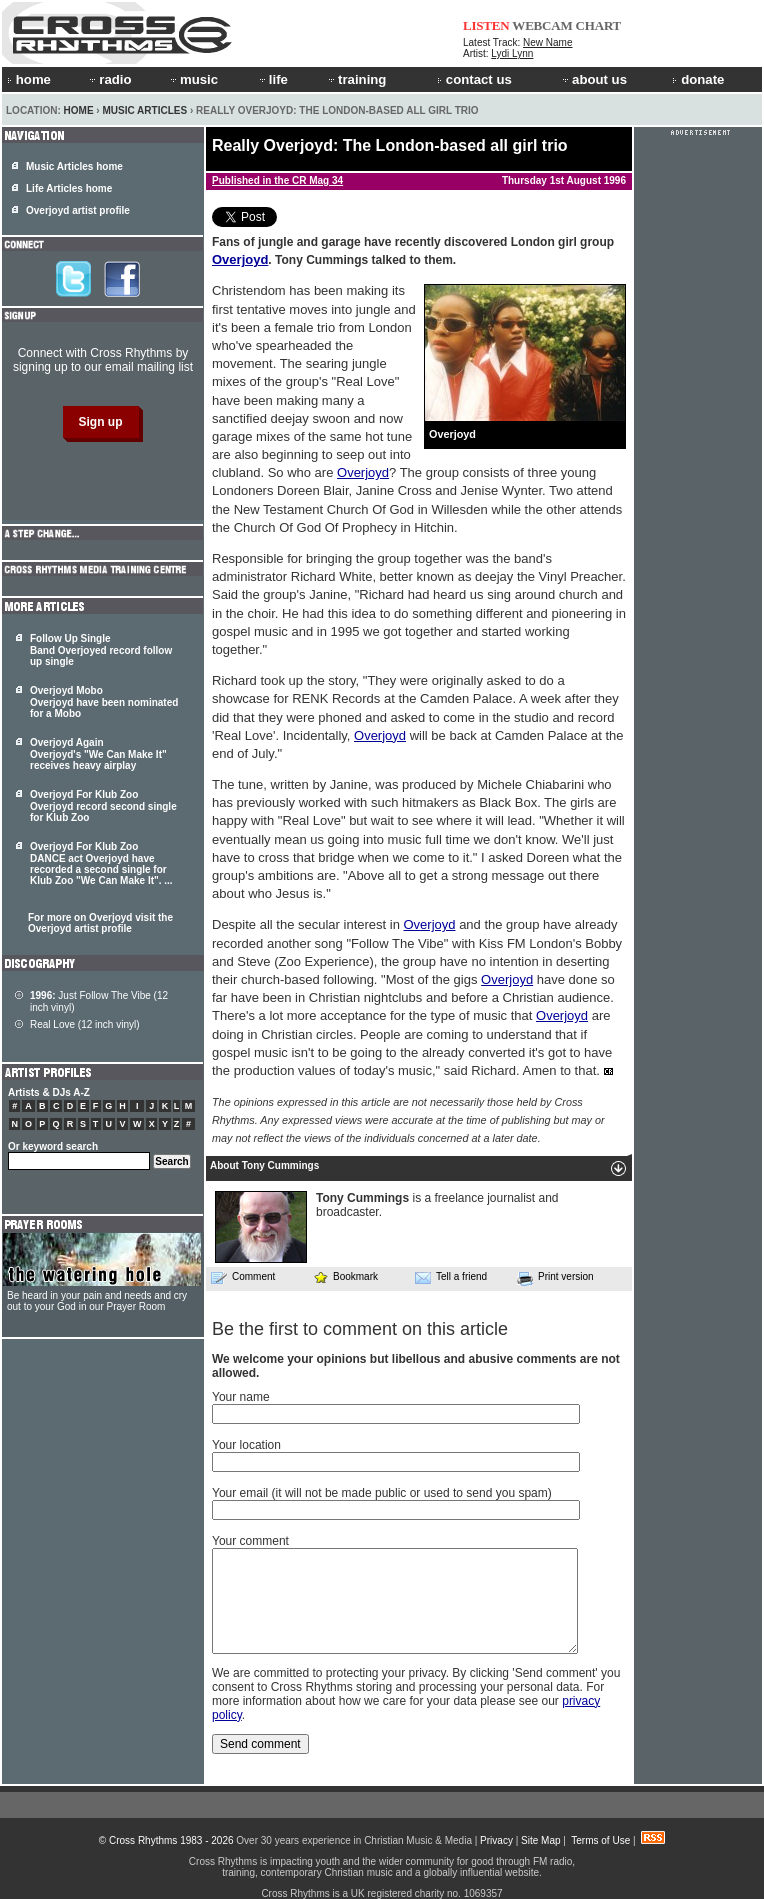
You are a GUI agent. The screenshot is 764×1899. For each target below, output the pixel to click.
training (356, 79)
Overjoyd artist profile (78, 210)
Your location (246, 1445)
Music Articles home (74, 166)
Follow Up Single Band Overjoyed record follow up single (101, 650)
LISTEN (486, 25)
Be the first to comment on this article (360, 1329)
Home (79, 110)
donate (698, 79)
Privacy (496, 1840)
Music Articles (144, 110)
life (272, 79)
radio (109, 79)
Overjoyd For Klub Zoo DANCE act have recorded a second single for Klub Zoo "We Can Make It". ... (101, 863)
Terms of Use (600, 1840)
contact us (474, 79)
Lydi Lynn (512, 53)
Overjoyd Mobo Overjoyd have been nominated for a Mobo (104, 702)
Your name (241, 1397)
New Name (547, 42)
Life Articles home (69, 188)
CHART (599, 25)
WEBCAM (542, 25)
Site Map (540, 1840)
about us (593, 79)
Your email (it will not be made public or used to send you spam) (382, 1493)
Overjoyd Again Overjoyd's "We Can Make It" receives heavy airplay (98, 754)
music (193, 79)
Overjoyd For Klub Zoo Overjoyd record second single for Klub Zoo (103, 806)
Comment (243, 1277)
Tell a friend (451, 1277)
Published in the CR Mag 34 (277, 180)
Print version (555, 1278)
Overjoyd (240, 259)
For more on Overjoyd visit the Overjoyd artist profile (100, 923)
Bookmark (345, 1276)
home (29, 79)
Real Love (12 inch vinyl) (85, 1024)
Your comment (250, 1541)
